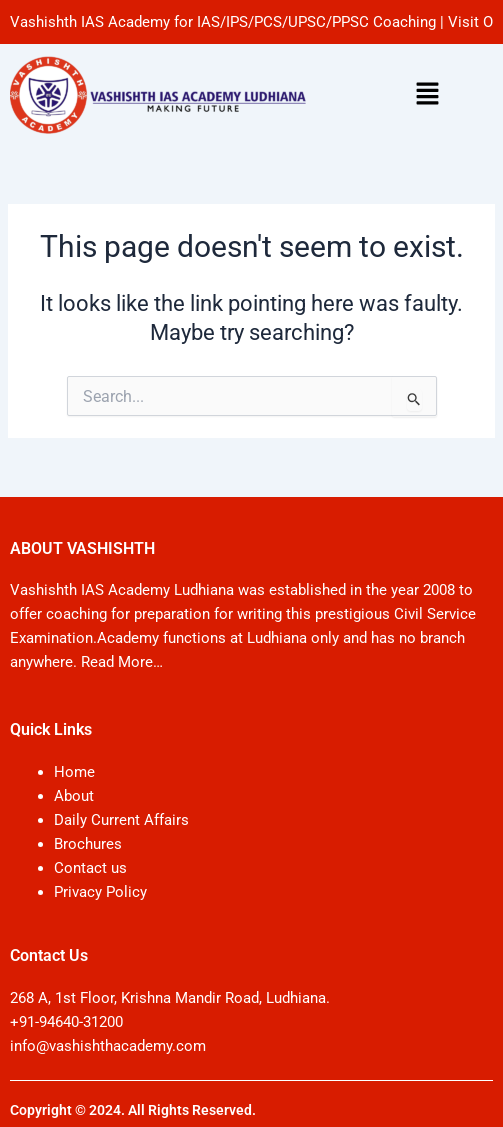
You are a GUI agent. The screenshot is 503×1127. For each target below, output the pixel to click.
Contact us (90, 868)
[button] (427, 95)
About (74, 796)
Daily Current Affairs (121, 820)
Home (74, 772)
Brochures (88, 844)
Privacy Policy (100, 892)
